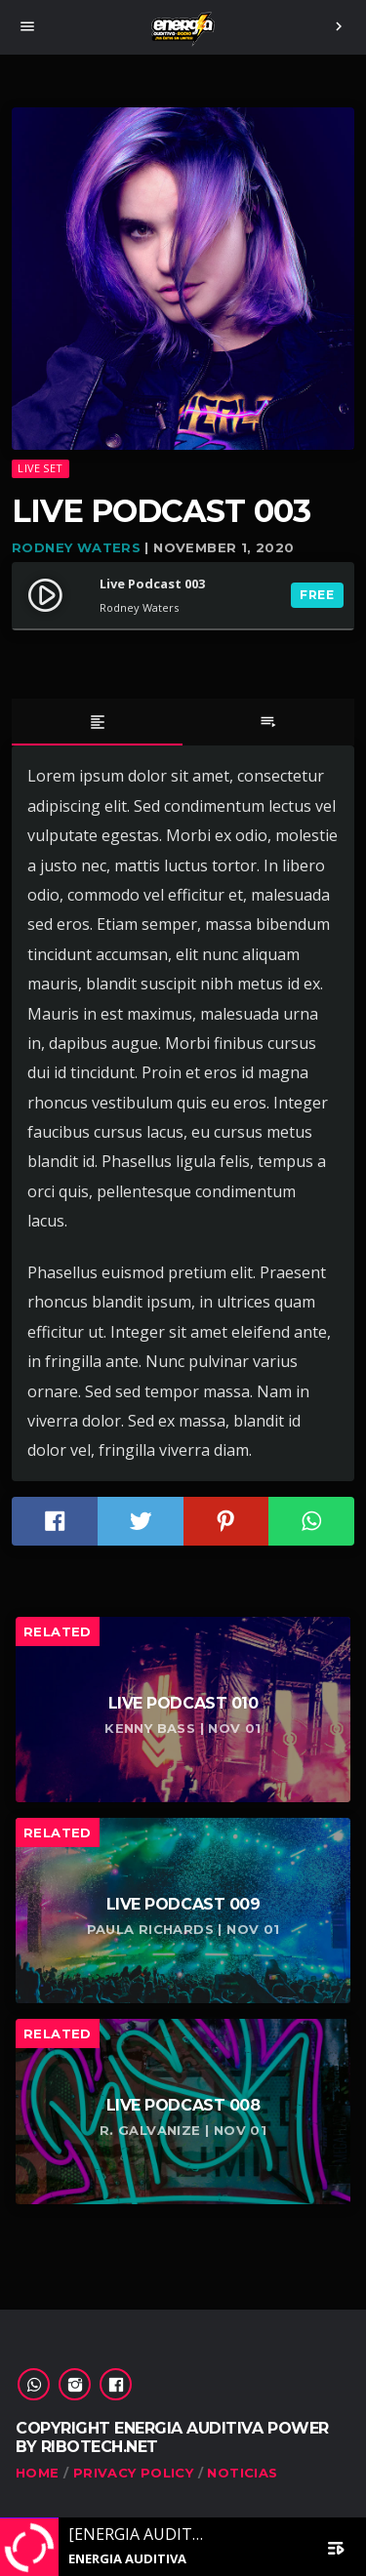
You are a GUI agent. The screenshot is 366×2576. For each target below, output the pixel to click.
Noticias (242, 2472)
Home (38, 2472)
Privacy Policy (133, 2472)
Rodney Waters (76, 547)
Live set (40, 468)
